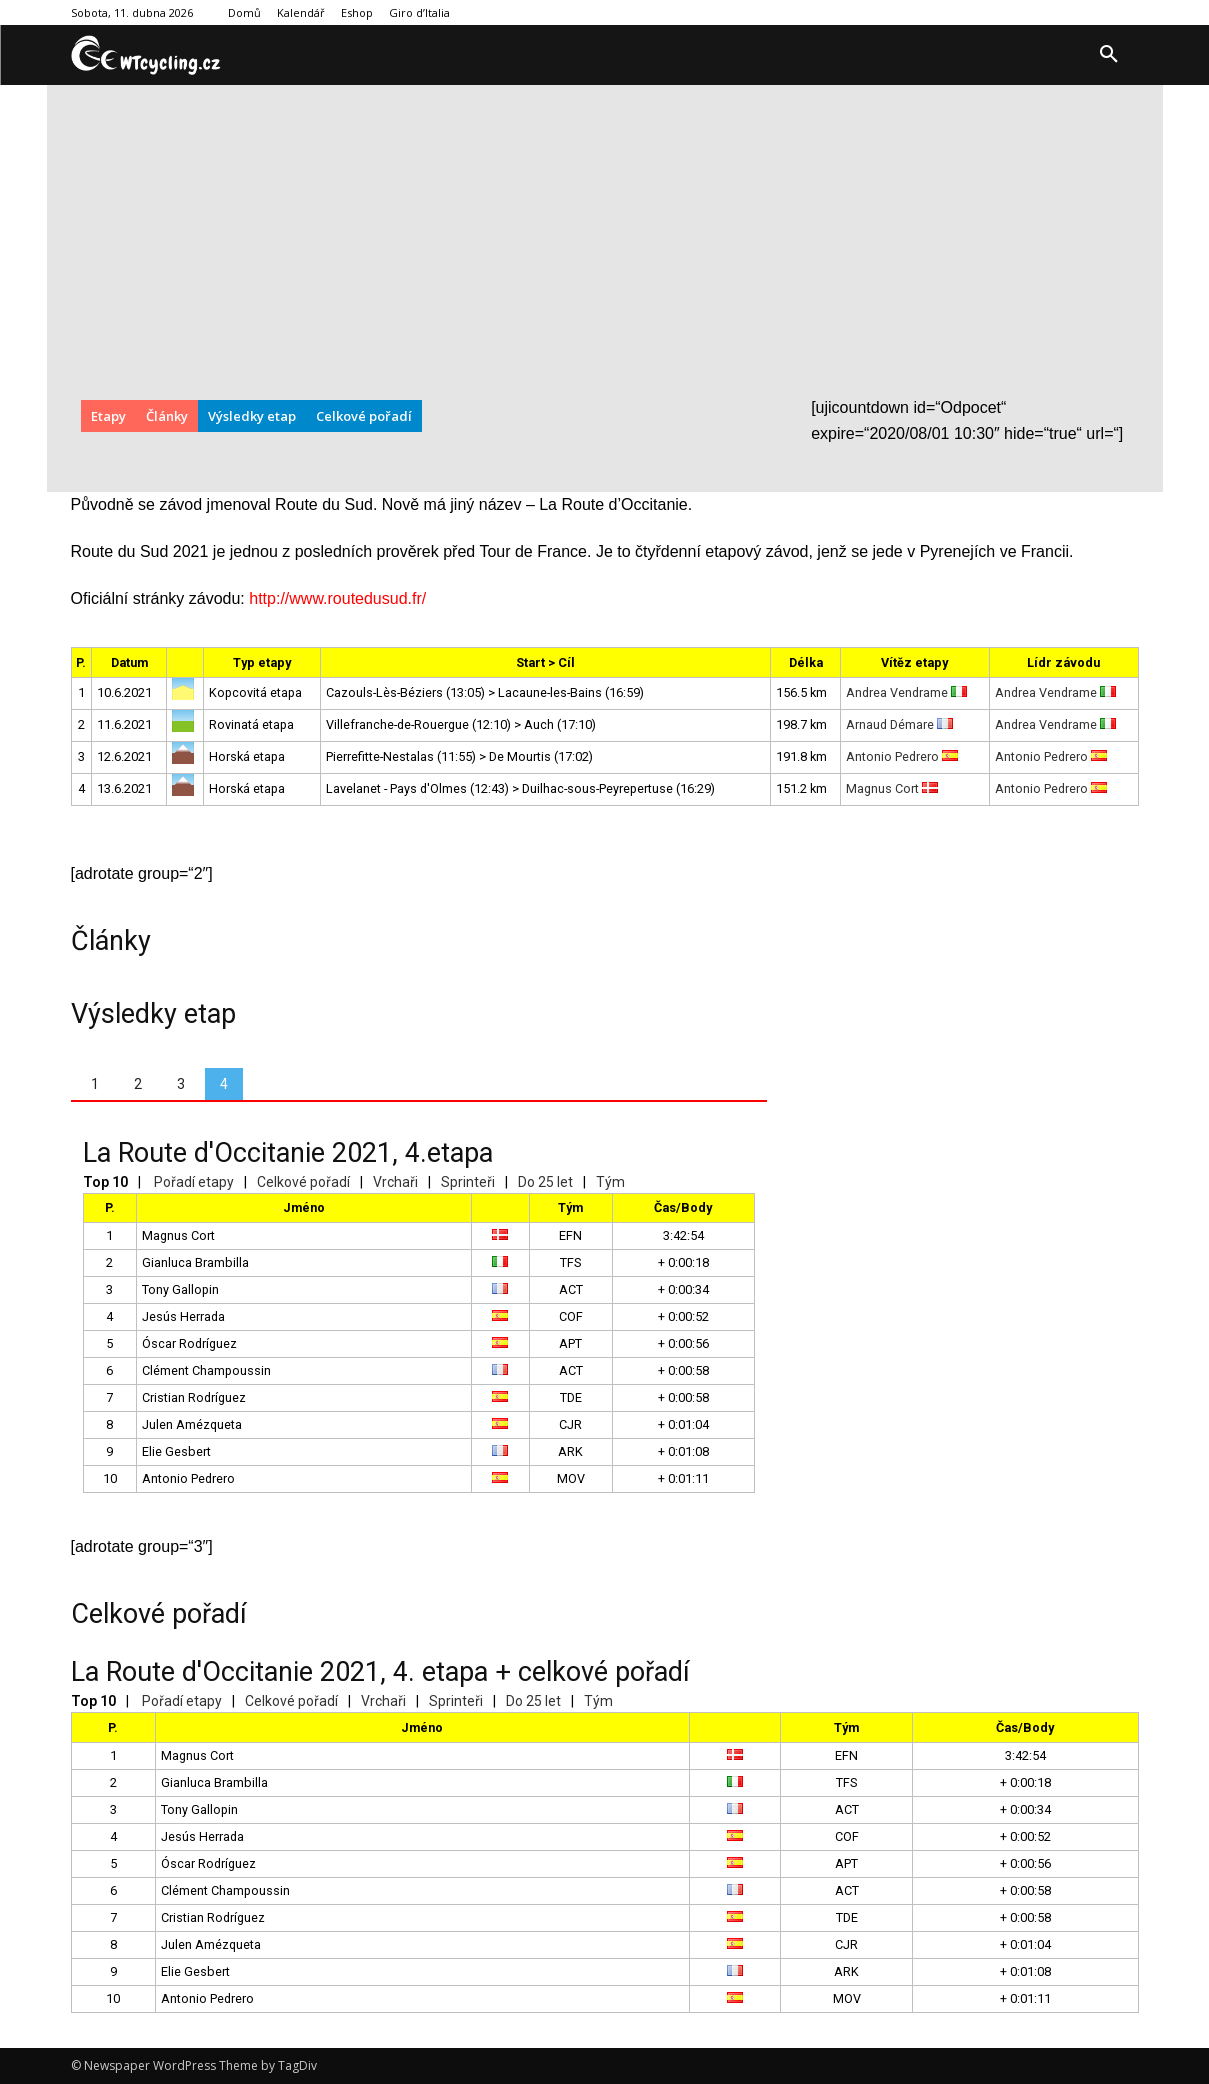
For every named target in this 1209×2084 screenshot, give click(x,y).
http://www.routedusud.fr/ (337, 598)
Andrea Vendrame (906, 692)
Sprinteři (468, 1182)
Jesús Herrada (183, 1316)
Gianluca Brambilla (195, 1262)
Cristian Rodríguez (194, 1397)
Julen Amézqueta (192, 1424)
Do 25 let (545, 1182)
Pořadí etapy (194, 1182)
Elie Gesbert (176, 1451)
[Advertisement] (605, 245)
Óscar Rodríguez (189, 1343)
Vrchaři (395, 1182)
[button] (1109, 55)
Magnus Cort (892, 788)
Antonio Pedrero (902, 756)
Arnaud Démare (899, 724)
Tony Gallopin (180, 1289)
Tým (610, 1182)
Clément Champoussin (206, 1370)
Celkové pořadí (303, 1182)
